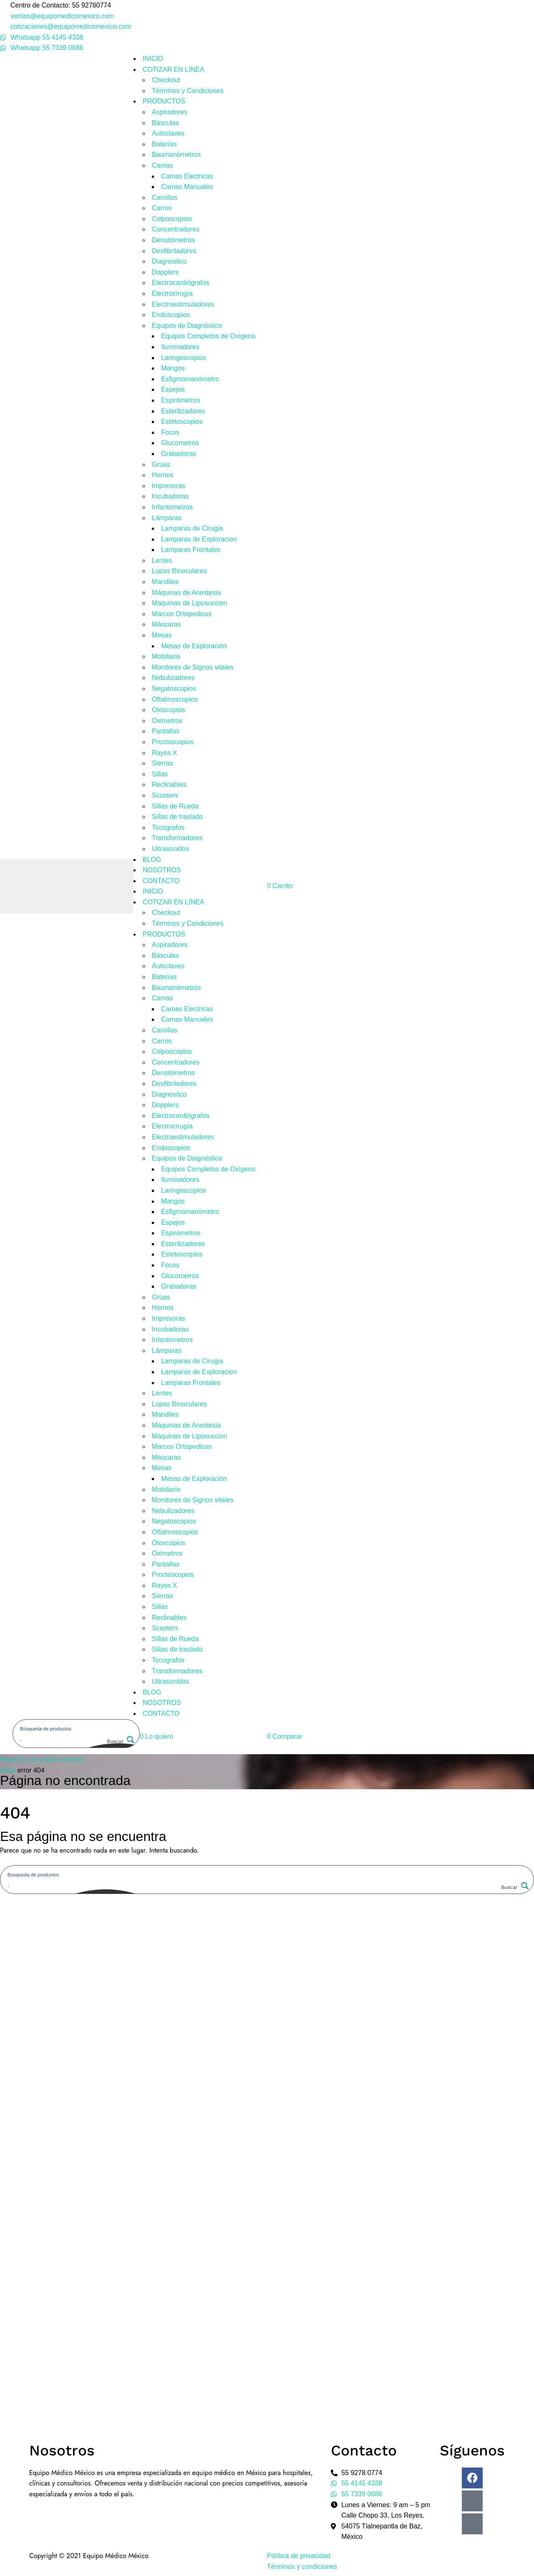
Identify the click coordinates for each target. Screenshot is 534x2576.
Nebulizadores (173, 677)
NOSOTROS (162, 870)
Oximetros (167, 720)
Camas (162, 165)
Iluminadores (180, 346)
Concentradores (175, 229)
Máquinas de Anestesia (186, 592)
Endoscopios (171, 314)
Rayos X (164, 752)
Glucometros (180, 442)
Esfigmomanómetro (190, 379)
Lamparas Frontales (190, 549)
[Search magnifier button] (120, 1741)
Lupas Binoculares (179, 570)
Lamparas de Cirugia (192, 528)
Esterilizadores (183, 411)
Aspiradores (169, 112)
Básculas (165, 122)
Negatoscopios (174, 688)
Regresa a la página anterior (42, 1759)
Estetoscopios (182, 421)
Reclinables (169, 784)
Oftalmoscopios (175, 699)
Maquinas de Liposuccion (189, 603)
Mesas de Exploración (194, 646)
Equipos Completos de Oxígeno (208, 336)
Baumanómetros (176, 154)
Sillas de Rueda (175, 806)
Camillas (164, 197)
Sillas (160, 774)
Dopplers (165, 272)
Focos (170, 432)
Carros (162, 208)
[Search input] (76, 1728)
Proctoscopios (173, 741)
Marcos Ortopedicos (182, 613)
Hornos (163, 474)
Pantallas (165, 731)
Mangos (173, 368)
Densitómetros (173, 240)
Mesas (161, 635)
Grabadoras (178, 453)
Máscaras (166, 624)
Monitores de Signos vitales (193, 667)
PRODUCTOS (164, 101)
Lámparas (166, 517)
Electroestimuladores (183, 304)
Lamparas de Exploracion (199, 539)
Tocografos (168, 827)
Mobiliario (166, 656)
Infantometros (172, 507)
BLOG (152, 859)
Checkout (166, 79)
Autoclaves (168, 133)
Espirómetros (180, 400)
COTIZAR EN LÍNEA (173, 69)
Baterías (164, 144)
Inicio (7, 1770)
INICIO (153, 58)
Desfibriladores (174, 250)
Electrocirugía (172, 293)
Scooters (165, 795)
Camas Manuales (187, 186)
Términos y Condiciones (188, 90)
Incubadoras (170, 496)
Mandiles (165, 581)
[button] (156, 1736)
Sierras (162, 763)
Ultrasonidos (170, 848)
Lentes (162, 560)
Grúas (161, 464)
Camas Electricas (187, 176)
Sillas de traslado (177, 816)
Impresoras (168, 485)
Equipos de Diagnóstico (187, 325)
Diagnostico (169, 261)
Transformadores (177, 837)
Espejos (173, 389)
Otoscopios (168, 709)
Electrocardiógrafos (180, 282)
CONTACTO (161, 880)
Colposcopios (172, 218)
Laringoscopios (183, 357)
